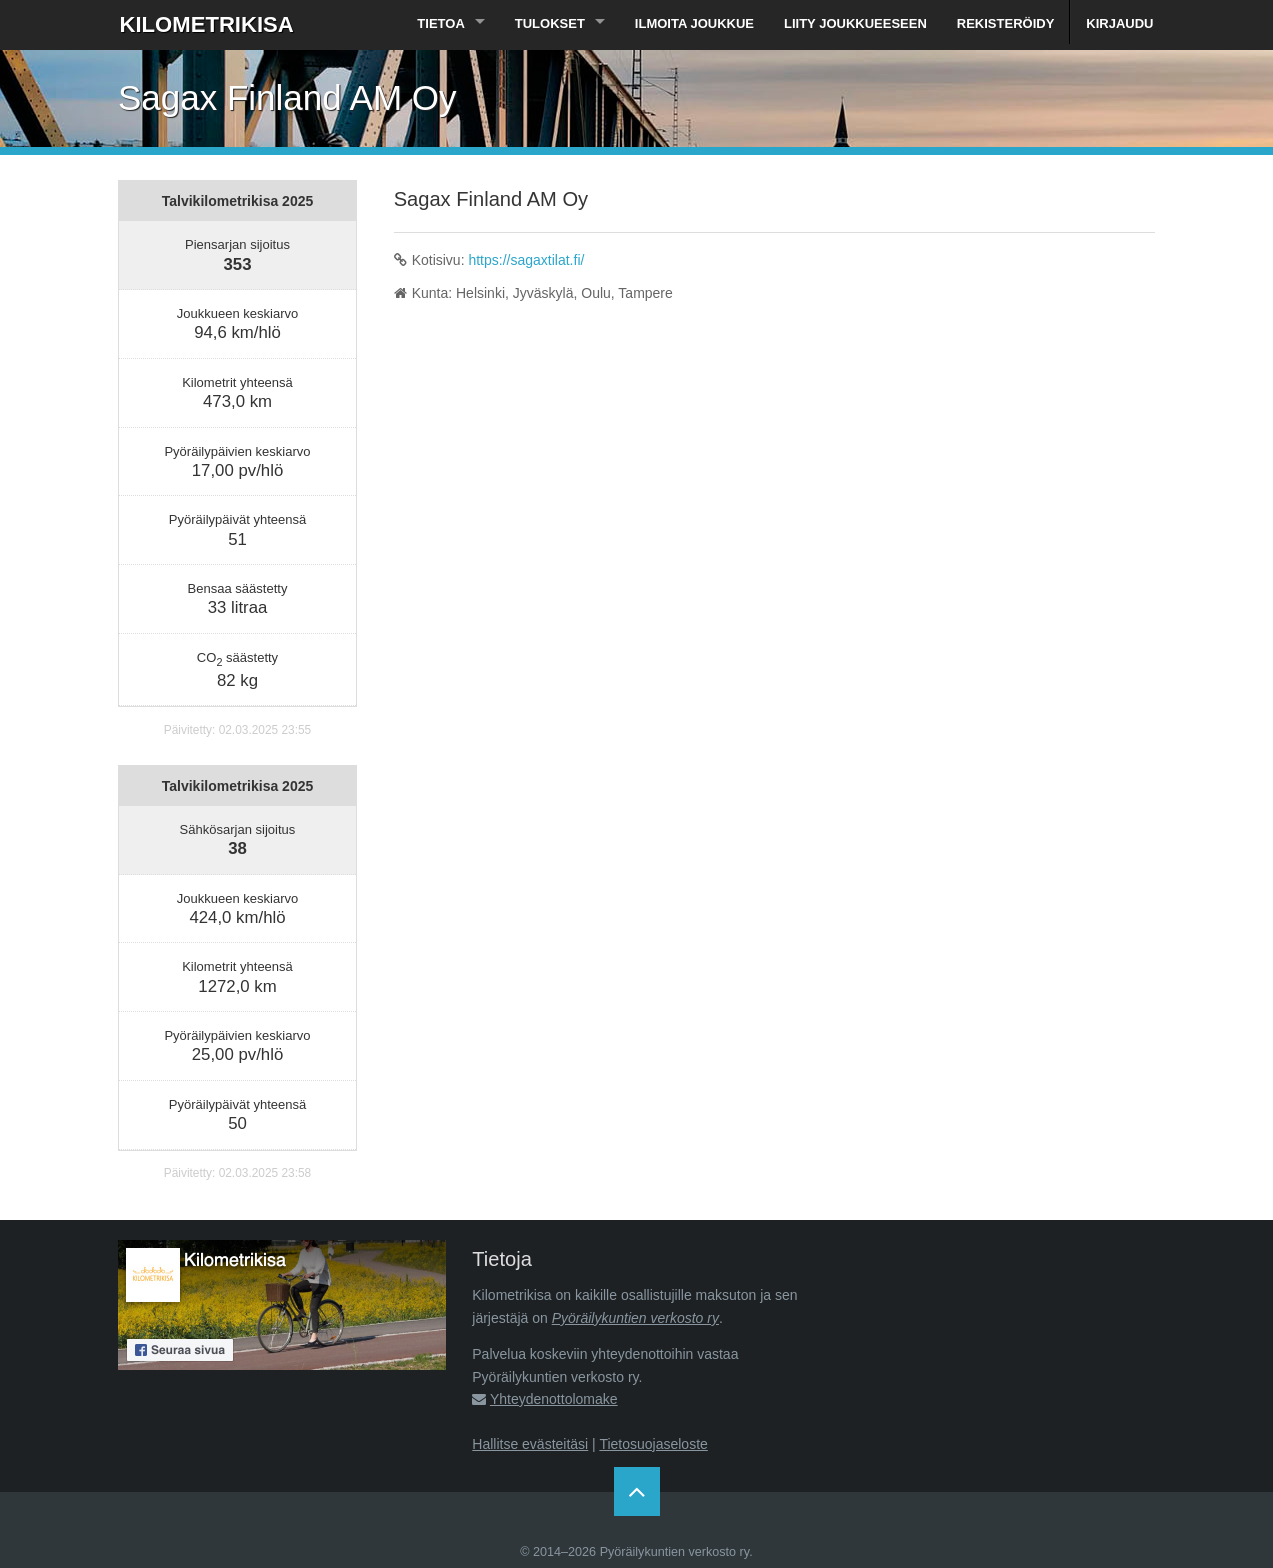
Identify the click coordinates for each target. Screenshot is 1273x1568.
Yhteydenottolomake (554, 1399)
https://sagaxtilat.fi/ (526, 260)
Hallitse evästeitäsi (530, 1444)
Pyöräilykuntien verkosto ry (635, 1318)
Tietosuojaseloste (653, 1444)
